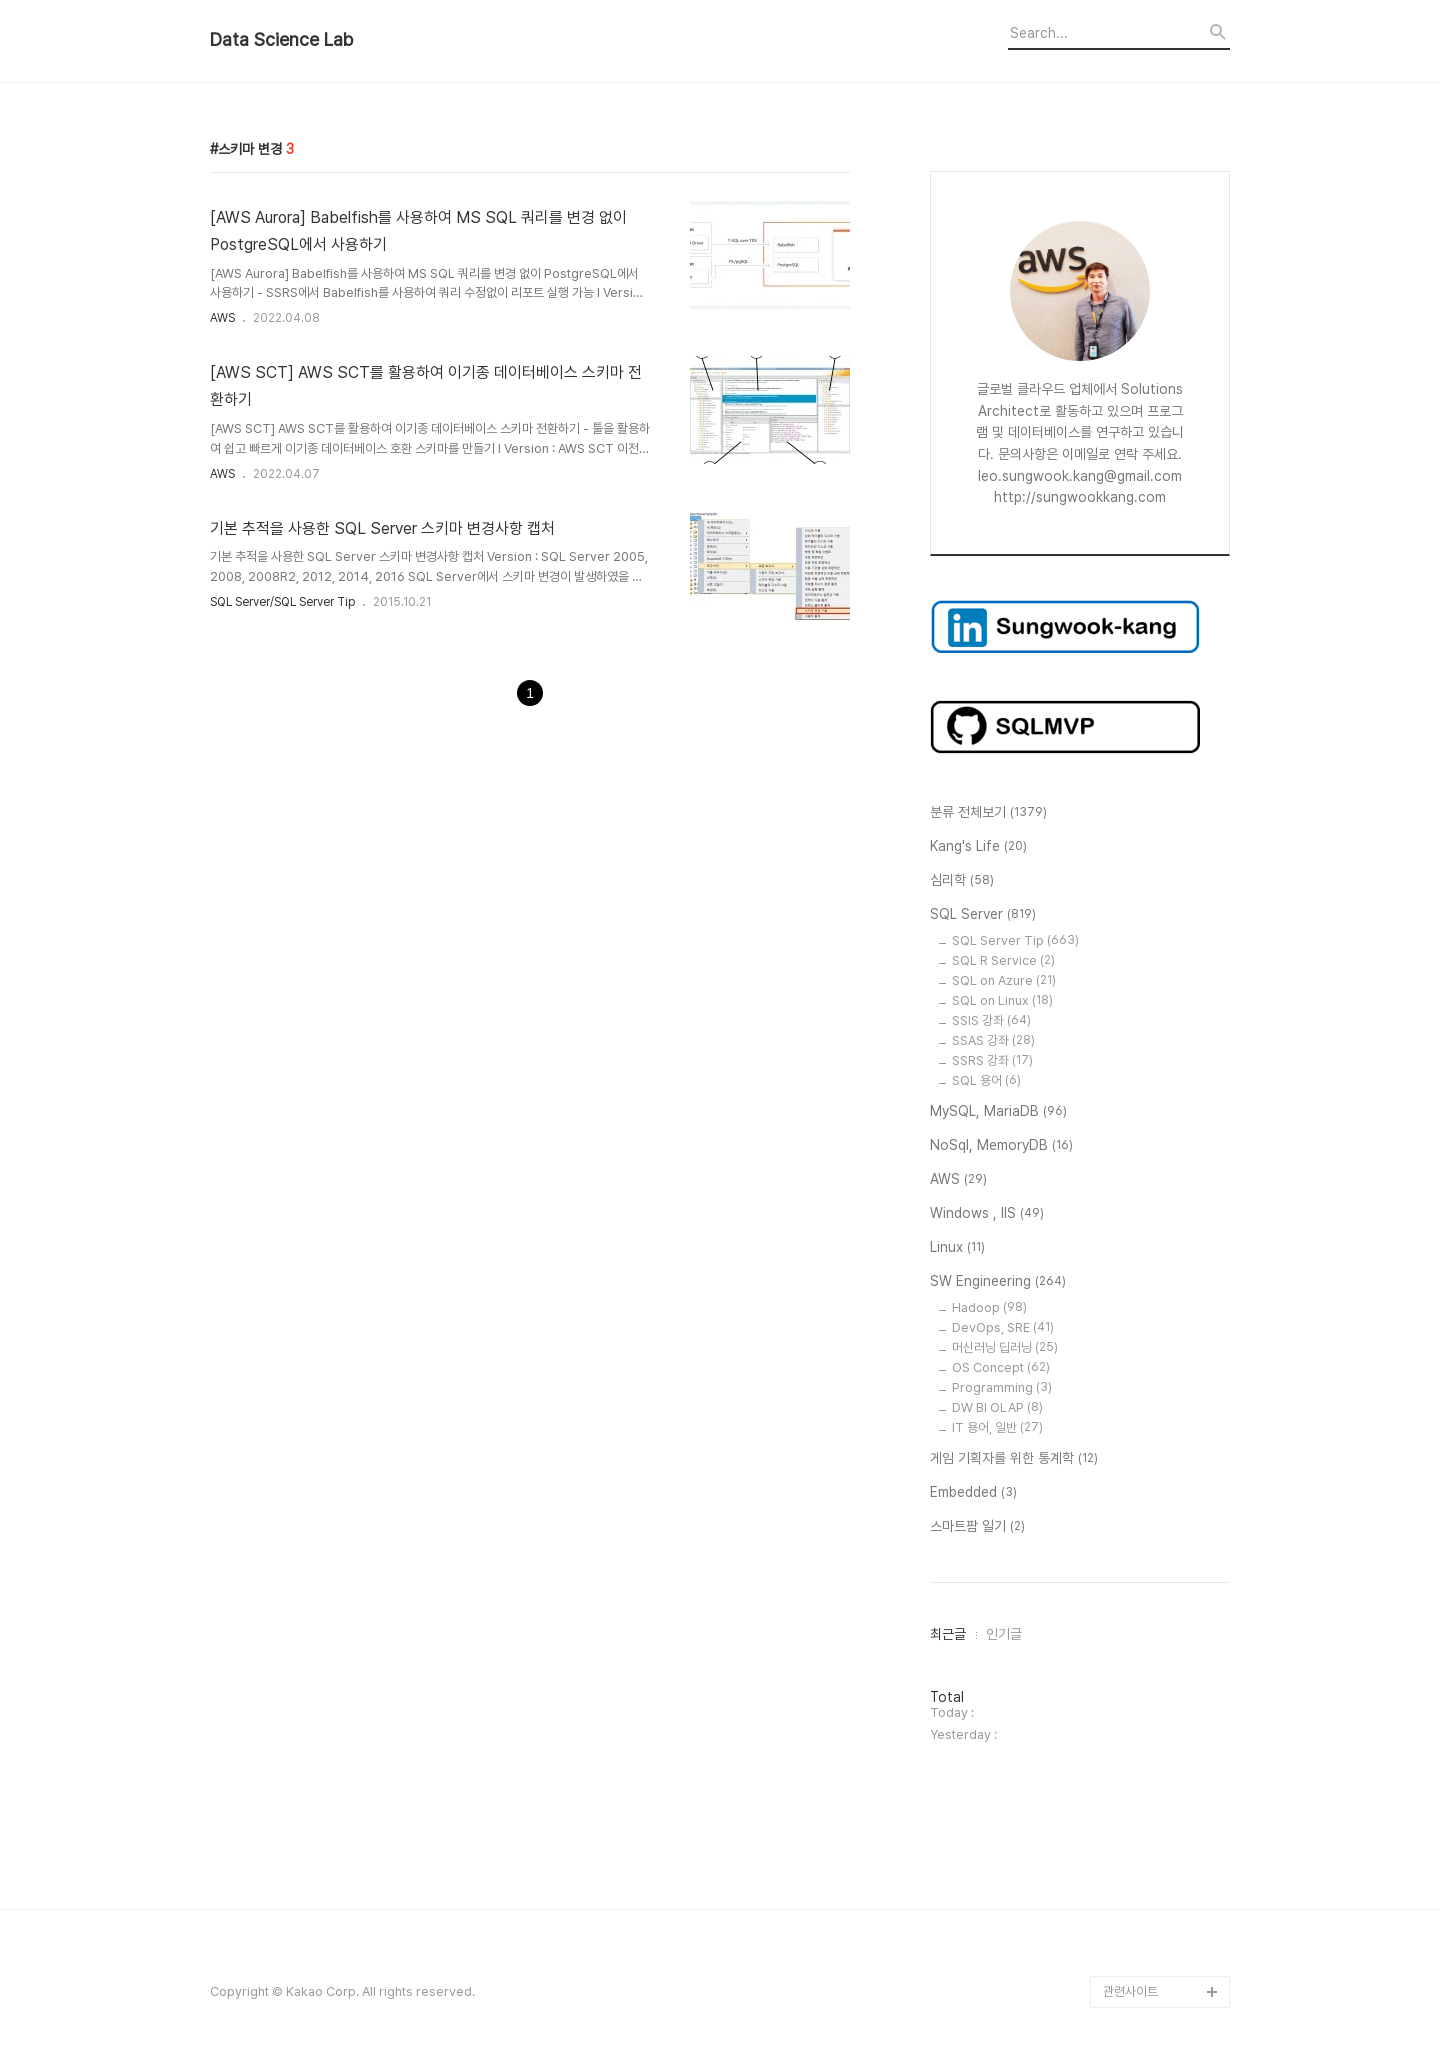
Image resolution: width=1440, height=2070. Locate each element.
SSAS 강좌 (993, 1040)
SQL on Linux (1002, 1000)
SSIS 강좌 (991, 1020)
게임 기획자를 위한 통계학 (1014, 1459)
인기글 (1004, 1634)
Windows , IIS (987, 1214)
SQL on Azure (1004, 980)
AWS (222, 318)
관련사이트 (1130, 1991)
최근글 (948, 1634)
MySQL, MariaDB (998, 1112)
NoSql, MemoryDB (1001, 1146)
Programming (1002, 1387)
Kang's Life (978, 847)
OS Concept (1001, 1367)
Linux (957, 1248)
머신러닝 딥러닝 (1005, 1347)
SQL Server (983, 915)
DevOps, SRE (1003, 1327)
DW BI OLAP (997, 1407)
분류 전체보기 (988, 813)
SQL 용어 (986, 1080)
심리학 (962, 881)
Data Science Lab (281, 40)
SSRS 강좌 (992, 1060)
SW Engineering (998, 1282)
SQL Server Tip (1015, 940)
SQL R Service (1003, 960)
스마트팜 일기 (977, 1527)
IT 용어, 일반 (997, 1427)
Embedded (973, 1493)
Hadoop (989, 1307)
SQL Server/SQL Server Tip (282, 602)
